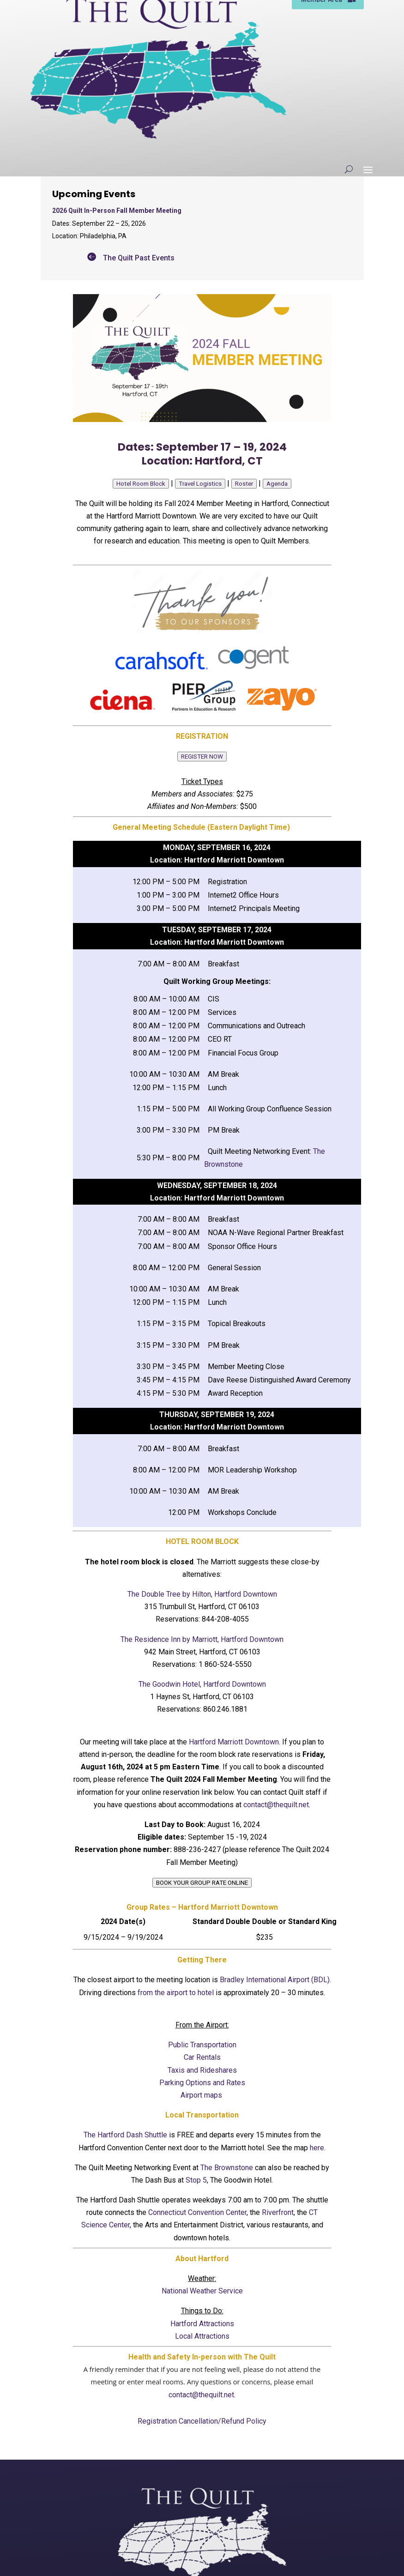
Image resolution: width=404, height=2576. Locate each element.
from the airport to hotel (176, 1992)
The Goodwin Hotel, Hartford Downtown (202, 1684)
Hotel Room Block (140, 483)
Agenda (277, 483)
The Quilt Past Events (139, 257)
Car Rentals (202, 2057)
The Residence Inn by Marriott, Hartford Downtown (202, 1639)
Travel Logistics (200, 483)
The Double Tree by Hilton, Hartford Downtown (202, 1594)
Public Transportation (202, 2044)
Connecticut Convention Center (197, 2212)
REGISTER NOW (202, 756)
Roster (244, 483)
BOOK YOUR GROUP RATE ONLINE (202, 1882)
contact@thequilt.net (276, 1804)
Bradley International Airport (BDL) (275, 1979)
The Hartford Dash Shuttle (125, 2134)
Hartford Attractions (202, 2323)
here (317, 2147)
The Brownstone (226, 2167)
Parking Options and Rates (202, 2082)
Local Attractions (202, 2336)
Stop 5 (196, 2180)
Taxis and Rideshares (202, 2070)
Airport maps (202, 2095)
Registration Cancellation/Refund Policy (202, 2421)
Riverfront (278, 2212)
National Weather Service (202, 2290)
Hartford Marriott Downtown (234, 1741)
